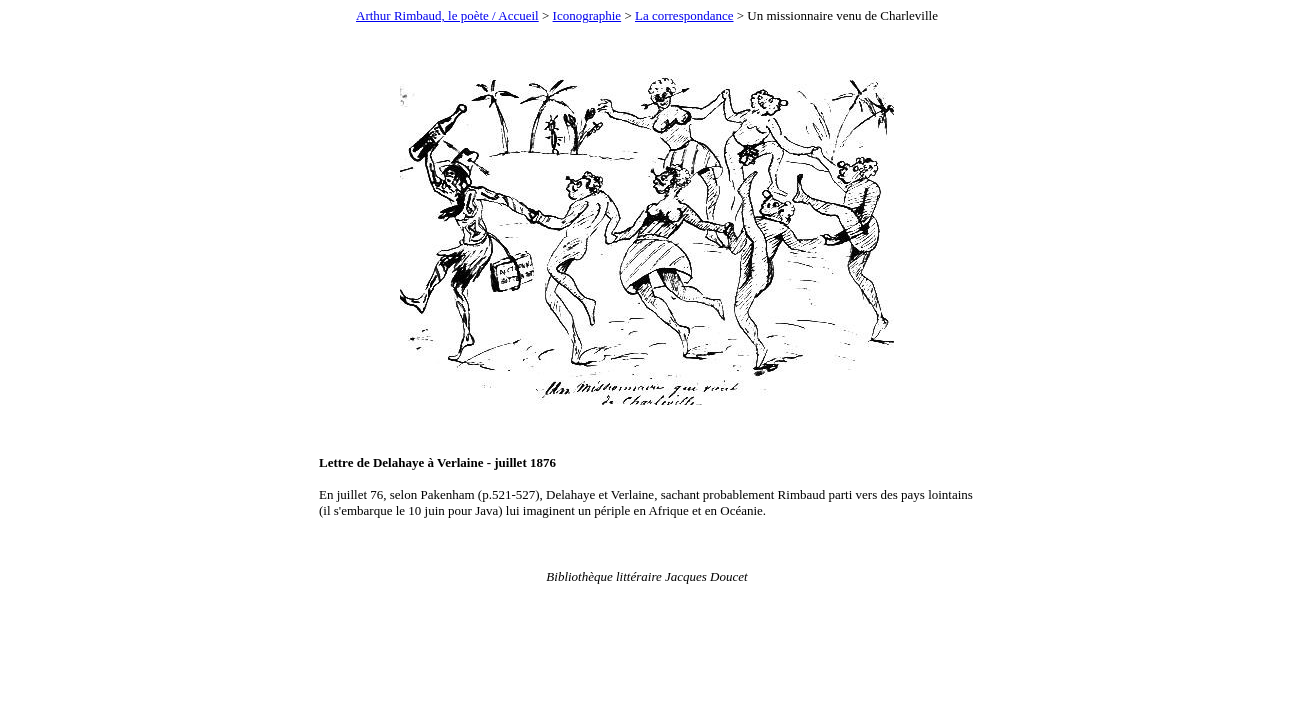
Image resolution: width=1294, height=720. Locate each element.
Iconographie (587, 15)
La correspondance (684, 15)
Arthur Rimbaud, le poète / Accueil (447, 15)
